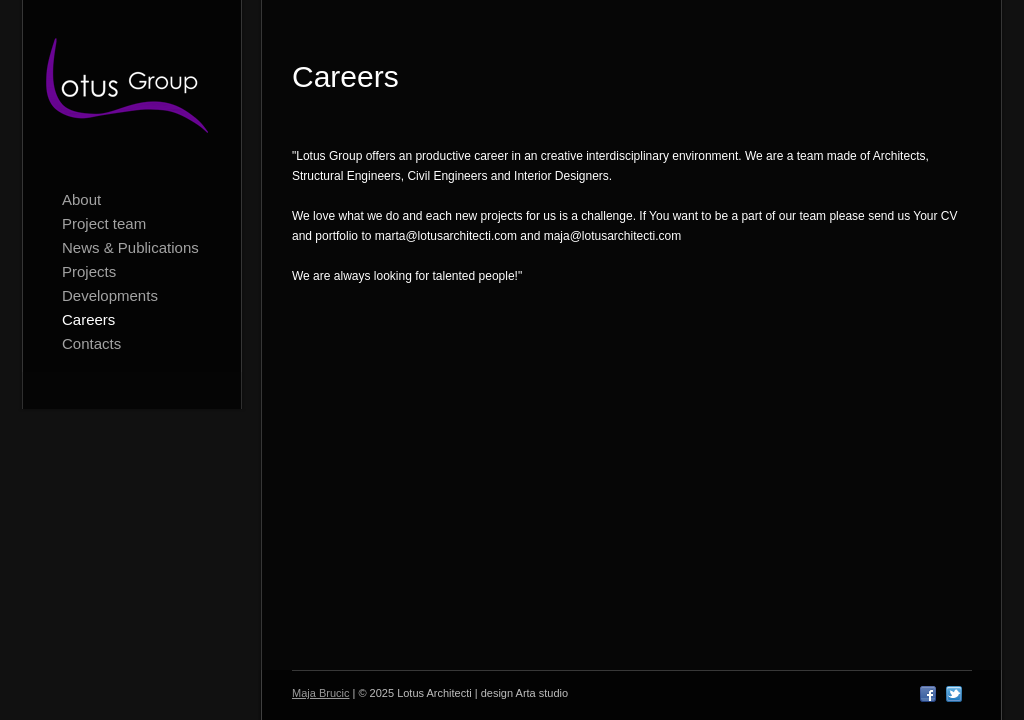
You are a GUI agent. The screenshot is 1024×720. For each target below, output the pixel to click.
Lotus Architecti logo (132, 90)
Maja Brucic (320, 693)
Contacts (91, 343)
